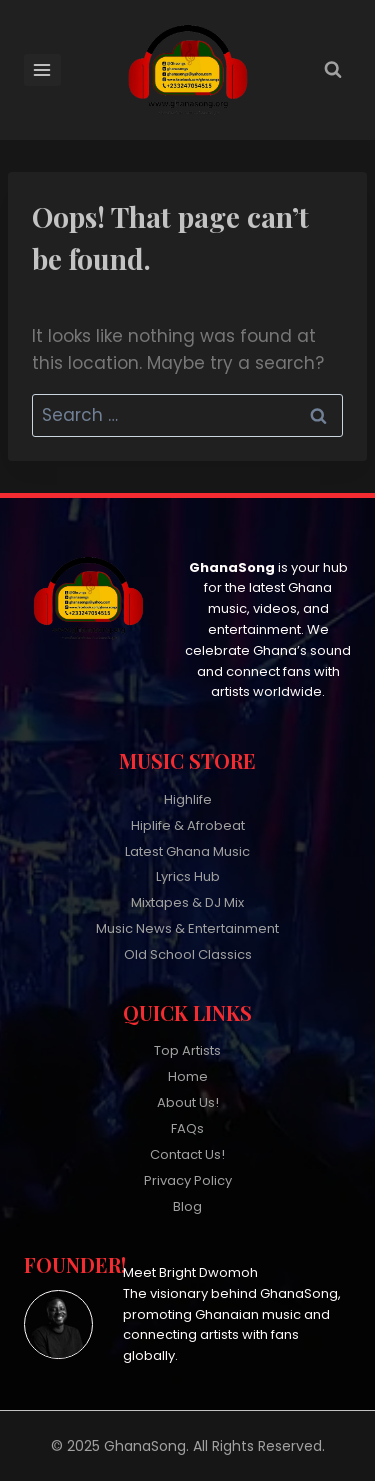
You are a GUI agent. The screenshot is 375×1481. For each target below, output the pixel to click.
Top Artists (187, 1050)
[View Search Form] (333, 70)
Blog (187, 1206)
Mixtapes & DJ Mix (187, 902)
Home (188, 1076)
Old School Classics (188, 954)
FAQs (187, 1128)
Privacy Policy (188, 1180)
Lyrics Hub (188, 876)
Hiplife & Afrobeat (188, 825)
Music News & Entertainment (187, 928)
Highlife (188, 799)
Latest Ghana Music (187, 851)
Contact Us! (187, 1154)
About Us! (188, 1102)
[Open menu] (42, 69)
